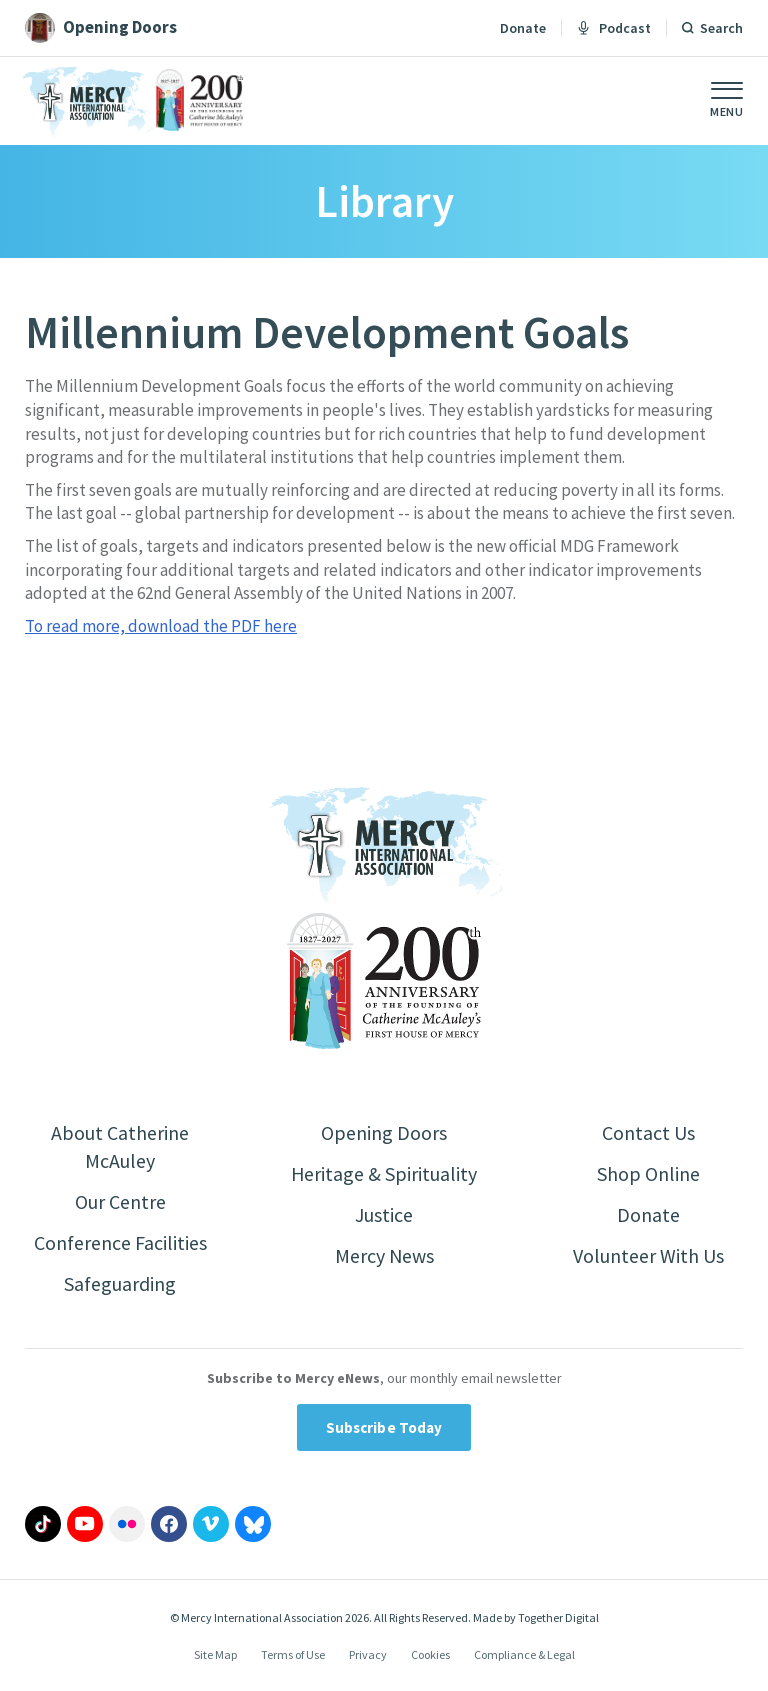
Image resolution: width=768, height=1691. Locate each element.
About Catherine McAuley (120, 1146)
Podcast (614, 28)
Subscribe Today (384, 1427)
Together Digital (558, 1617)
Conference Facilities (120, 1242)
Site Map (215, 1655)
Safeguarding (120, 1283)
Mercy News (384, 1255)
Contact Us (648, 1132)
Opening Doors (384, 1132)
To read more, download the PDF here (161, 626)
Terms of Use (293, 1655)
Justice (384, 1214)
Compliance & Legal (524, 1655)
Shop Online (648, 1173)
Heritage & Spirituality (384, 1173)
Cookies (430, 1655)
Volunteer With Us (648, 1255)
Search (721, 28)
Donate (523, 28)
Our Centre (120, 1201)
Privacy (368, 1655)
